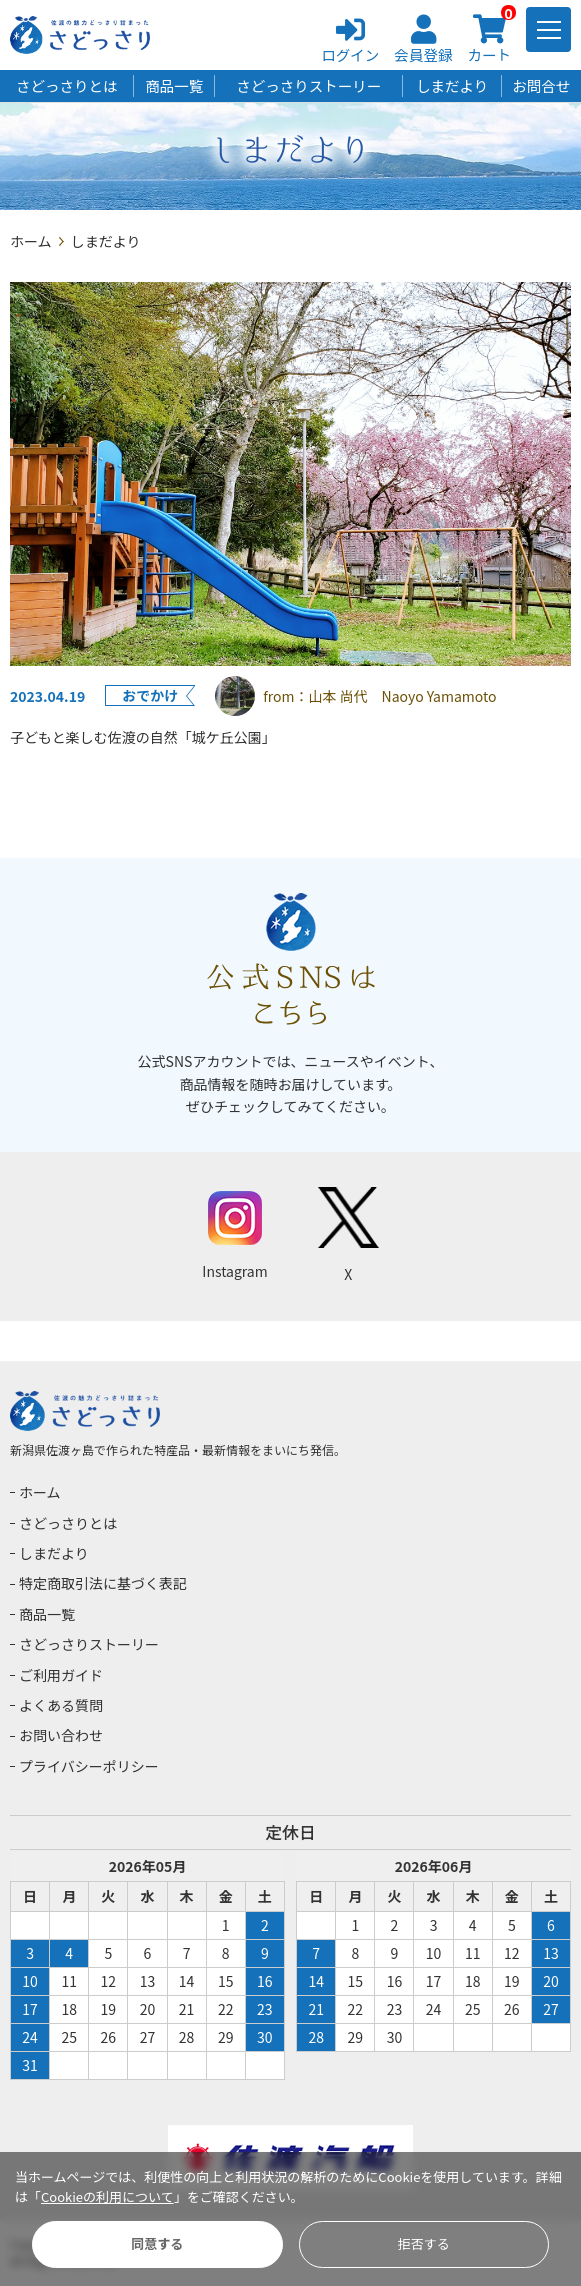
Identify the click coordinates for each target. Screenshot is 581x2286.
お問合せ (541, 85)
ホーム (31, 241)
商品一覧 (174, 85)
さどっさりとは (67, 85)
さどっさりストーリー (308, 85)
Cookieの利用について (107, 2196)
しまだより (452, 85)
